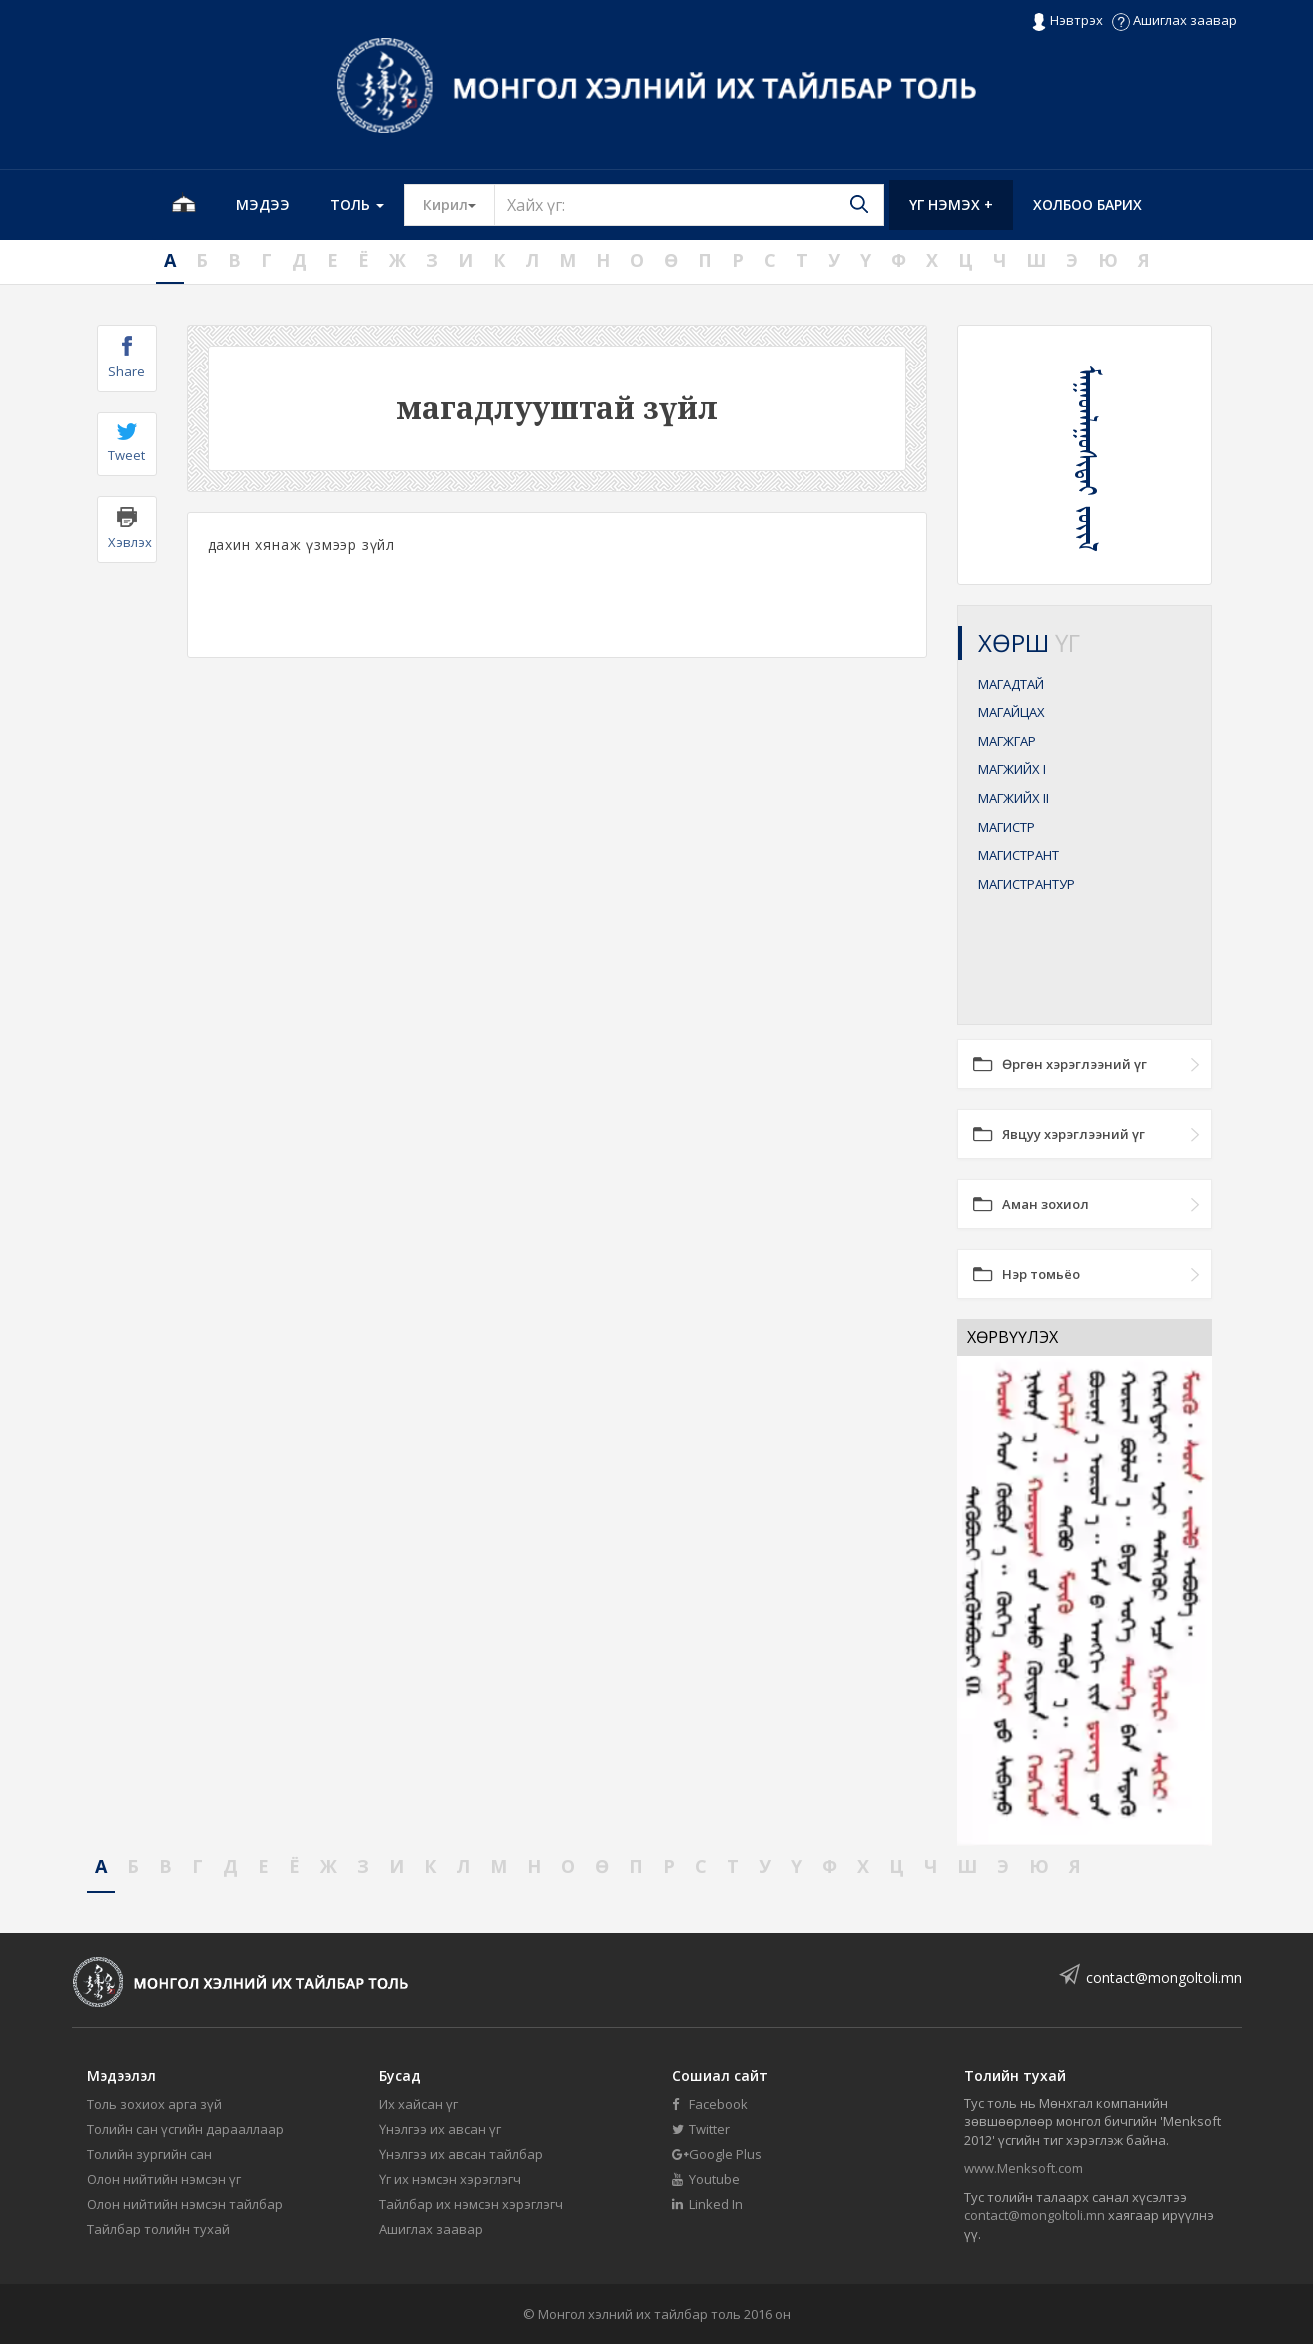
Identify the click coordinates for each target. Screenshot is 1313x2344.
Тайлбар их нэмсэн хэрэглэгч (471, 2204)
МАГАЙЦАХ (1011, 712)
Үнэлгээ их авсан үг (440, 2129)
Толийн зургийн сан (149, 2154)
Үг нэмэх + (951, 204)
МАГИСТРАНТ (1018, 855)
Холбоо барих (1087, 204)
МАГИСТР (1006, 827)
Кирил (459, 204)
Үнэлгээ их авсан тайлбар (461, 2154)
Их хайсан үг (418, 2104)
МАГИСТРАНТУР (1026, 884)
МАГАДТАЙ (1011, 684)
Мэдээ (263, 204)
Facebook (710, 2104)
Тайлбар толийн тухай (158, 2229)
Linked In (707, 2204)
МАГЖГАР (1007, 741)
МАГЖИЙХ (1012, 769)
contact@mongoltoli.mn (1164, 1977)
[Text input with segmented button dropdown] (689, 205)
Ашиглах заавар (1174, 20)
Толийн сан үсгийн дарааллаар (185, 2129)
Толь (357, 204)
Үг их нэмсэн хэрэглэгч (450, 2179)
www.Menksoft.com (1023, 2168)
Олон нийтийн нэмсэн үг (164, 2179)
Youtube (706, 2179)
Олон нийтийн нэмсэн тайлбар (185, 2204)
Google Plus (717, 2154)
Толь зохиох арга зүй (154, 2104)
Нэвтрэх (1066, 21)
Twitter (701, 2129)
